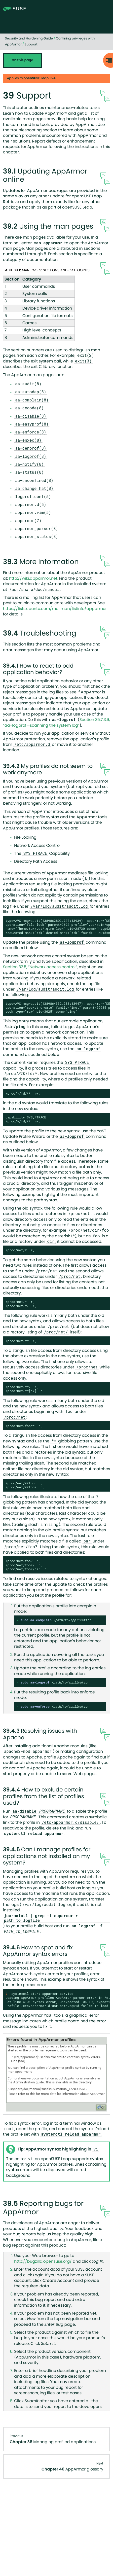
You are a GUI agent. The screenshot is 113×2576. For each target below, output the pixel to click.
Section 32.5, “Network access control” (40, 967)
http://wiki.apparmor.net (33, 578)
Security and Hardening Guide (29, 38)
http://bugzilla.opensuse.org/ (43, 2261)
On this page (22, 60)
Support (31, 44)
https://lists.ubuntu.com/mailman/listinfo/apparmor (55, 609)
